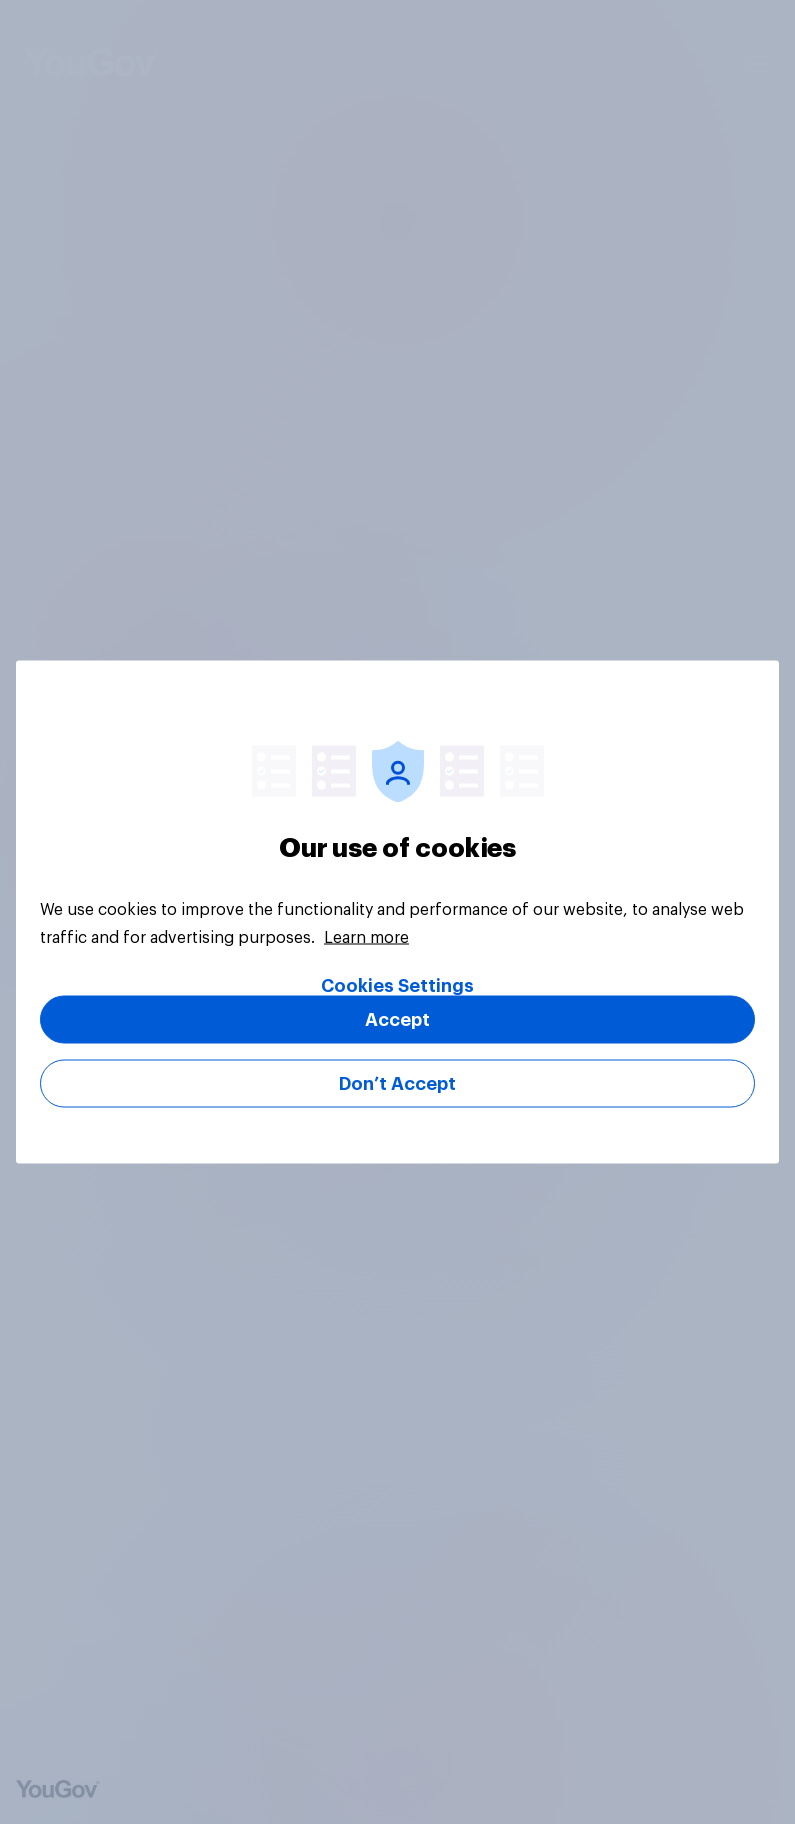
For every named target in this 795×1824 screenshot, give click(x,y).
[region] (397, 912)
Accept (397, 1020)
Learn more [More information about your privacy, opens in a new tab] (366, 938)
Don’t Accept (397, 1084)
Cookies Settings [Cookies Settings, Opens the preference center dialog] (397, 986)
